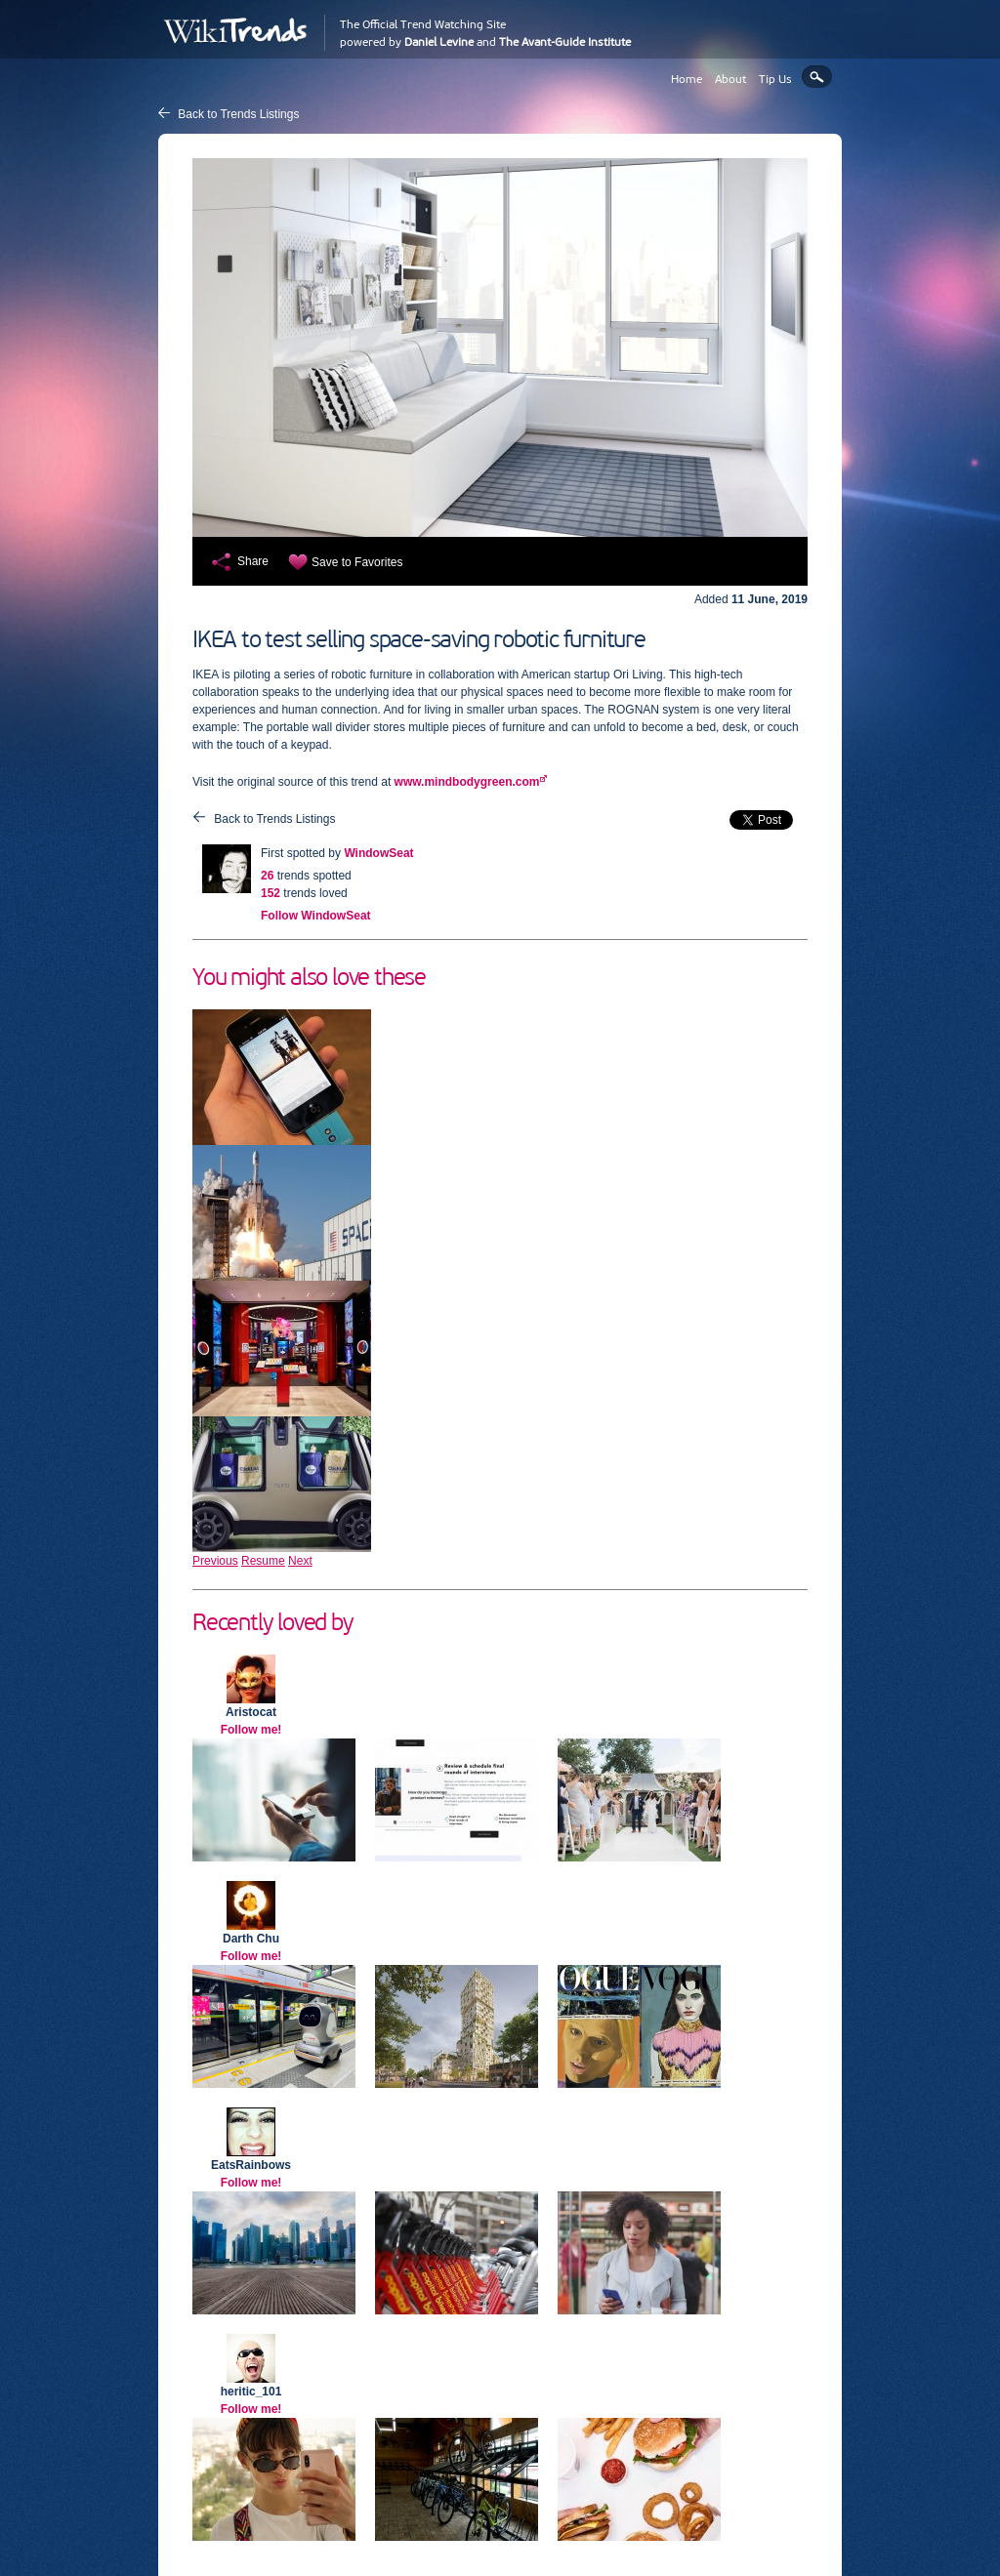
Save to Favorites (357, 562)
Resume (263, 1561)
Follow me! (251, 1730)
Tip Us (775, 79)
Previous (215, 1561)
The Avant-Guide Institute (565, 42)
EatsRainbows (251, 2165)
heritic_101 (251, 2391)
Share (253, 561)
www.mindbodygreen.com (467, 782)
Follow (316, 915)
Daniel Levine (439, 42)
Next (300, 1561)
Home (686, 79)
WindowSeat (378, 853)
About (730, 79)
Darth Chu (251, 1938)
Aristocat (251, 1712)
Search (817, 76)
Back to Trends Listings (238, 114)
